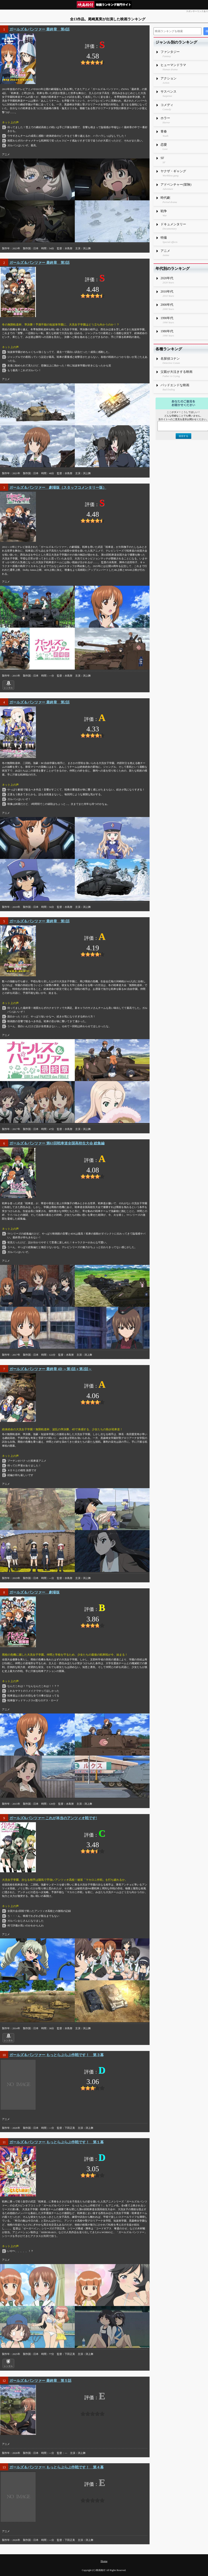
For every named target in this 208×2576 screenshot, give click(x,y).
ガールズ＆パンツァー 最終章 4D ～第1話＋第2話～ (50, 1369)
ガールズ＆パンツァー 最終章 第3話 (39, 263)
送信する (183, 436)
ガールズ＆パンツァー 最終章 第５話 (40, 2381)
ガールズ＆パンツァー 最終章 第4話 (39, 29)
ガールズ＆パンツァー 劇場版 (34, 1592)
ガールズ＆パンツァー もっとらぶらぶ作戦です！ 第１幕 (56, 2142)
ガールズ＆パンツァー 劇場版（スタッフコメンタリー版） (57, 488)
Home (104, 2561)
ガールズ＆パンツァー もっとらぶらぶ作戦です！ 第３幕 (56, 2055)
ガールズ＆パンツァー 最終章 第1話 (39, 921)
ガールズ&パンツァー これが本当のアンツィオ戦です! (53, 1818)
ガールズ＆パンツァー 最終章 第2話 (39, 702)
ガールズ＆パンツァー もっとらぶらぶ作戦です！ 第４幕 (56, 2467)
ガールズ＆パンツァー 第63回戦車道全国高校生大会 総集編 (56, 1143)
